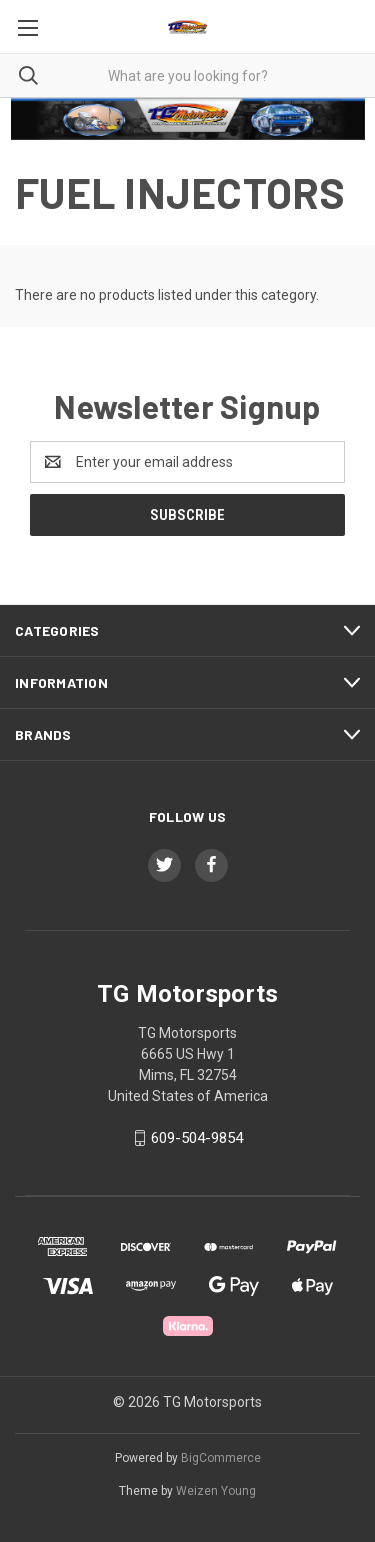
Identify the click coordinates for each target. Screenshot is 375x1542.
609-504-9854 (197, 1138)
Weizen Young (216, 1491)
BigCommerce (221, 1458)
